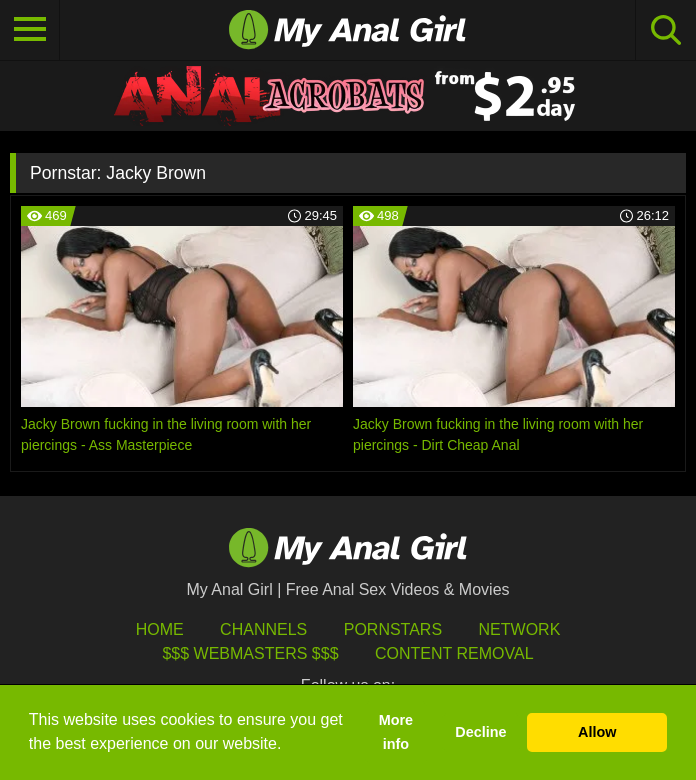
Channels (263, 629)
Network (520, 629)
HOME (160, 629)
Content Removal (454, 653)
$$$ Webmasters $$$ (250, 653)
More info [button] (396, 732)
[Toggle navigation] (30, 30)
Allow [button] (597, 732)
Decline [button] (480, 732)
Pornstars (393, 629)
